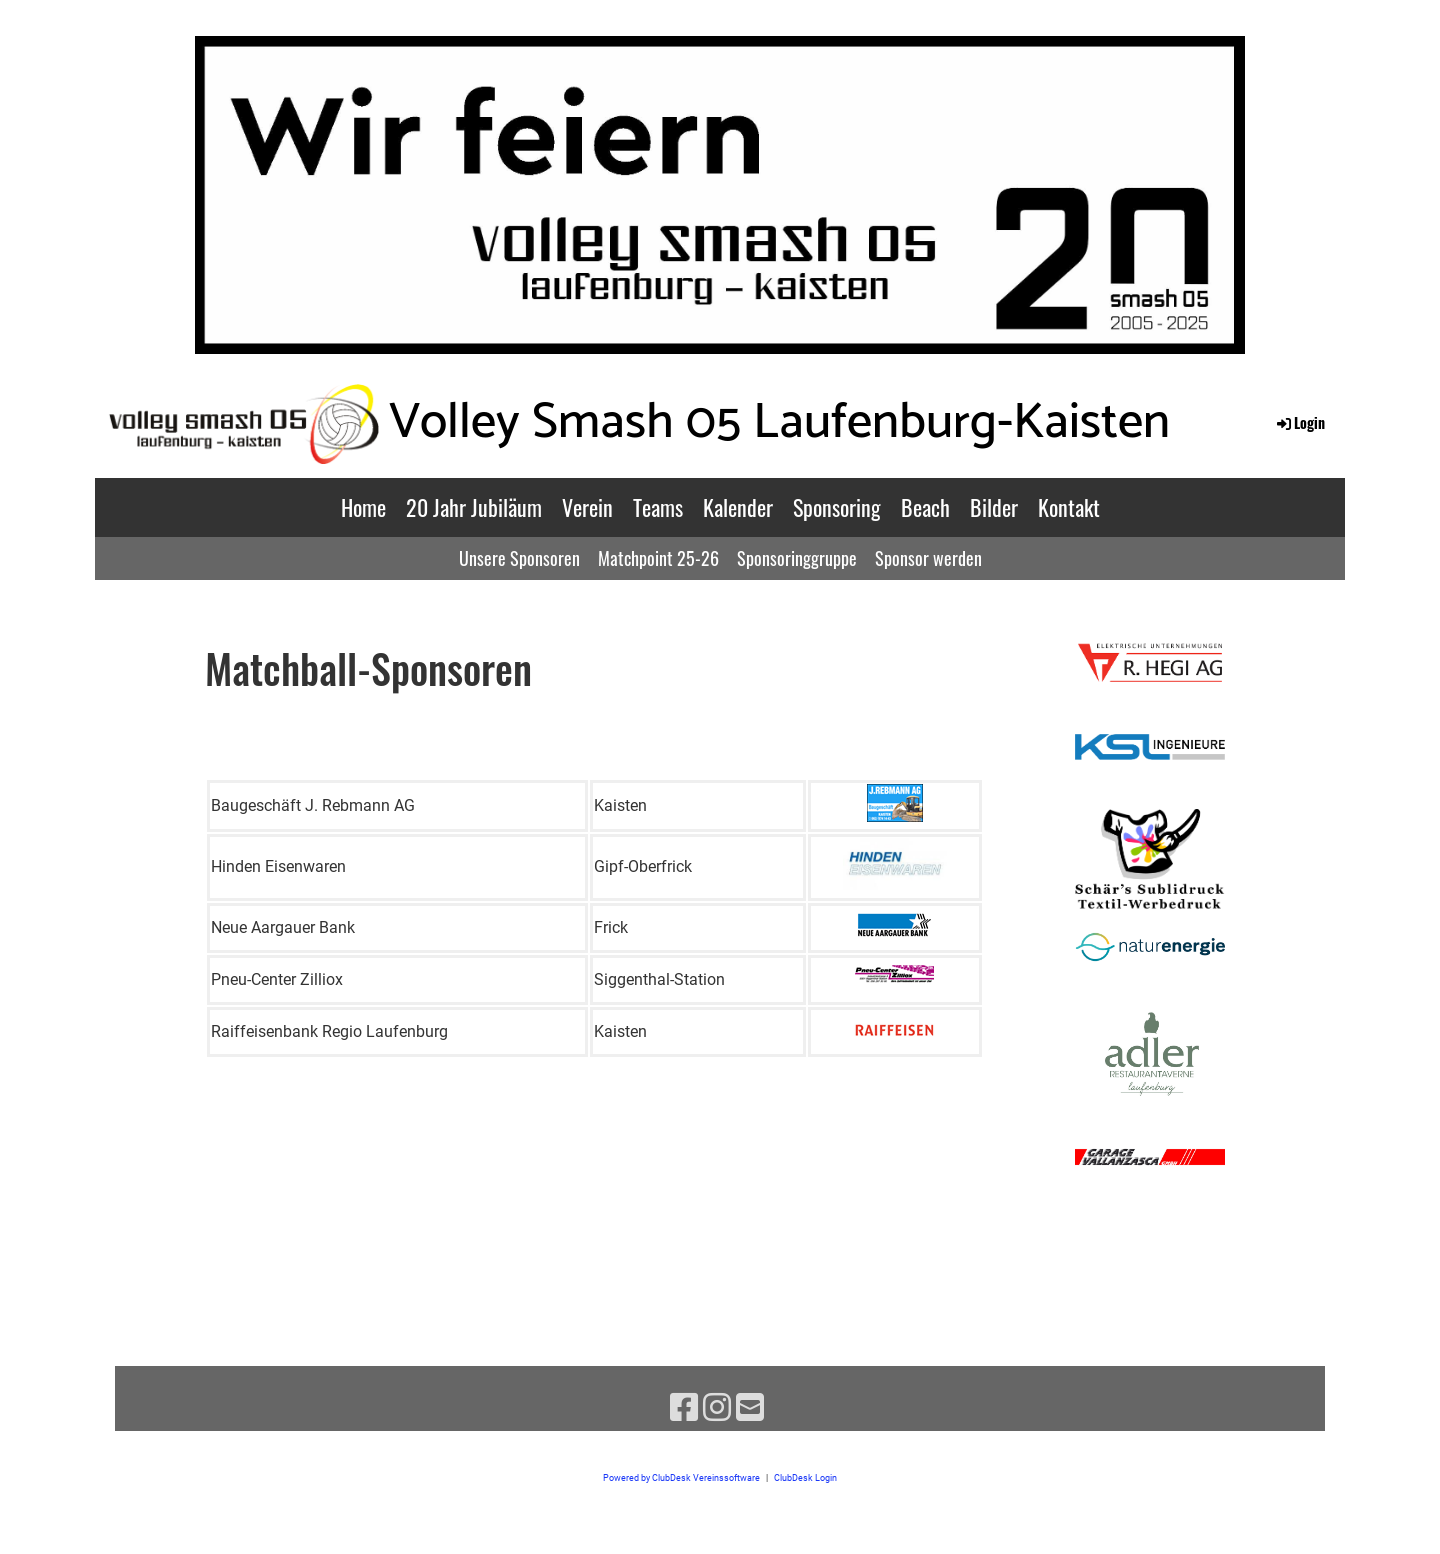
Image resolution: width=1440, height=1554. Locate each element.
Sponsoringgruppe (797, 558)
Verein (587, 507)
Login (1299, 422)
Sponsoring (837, 507)
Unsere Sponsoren (519, 558)
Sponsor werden (928, 558)
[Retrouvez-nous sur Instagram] (717, 1408)
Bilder (994, 507)
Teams (658, 507)
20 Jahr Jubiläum (474, 507)
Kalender (738, 507)
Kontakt (1069, 507)
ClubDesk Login (805, 1477)
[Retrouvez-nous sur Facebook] (684, 1408)
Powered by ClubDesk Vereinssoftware (681, 1477)
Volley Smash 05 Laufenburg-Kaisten (779, 423)
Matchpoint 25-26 (658, 558)
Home (363, 507)
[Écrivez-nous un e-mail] (750, 1408)
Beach (925, 507)
